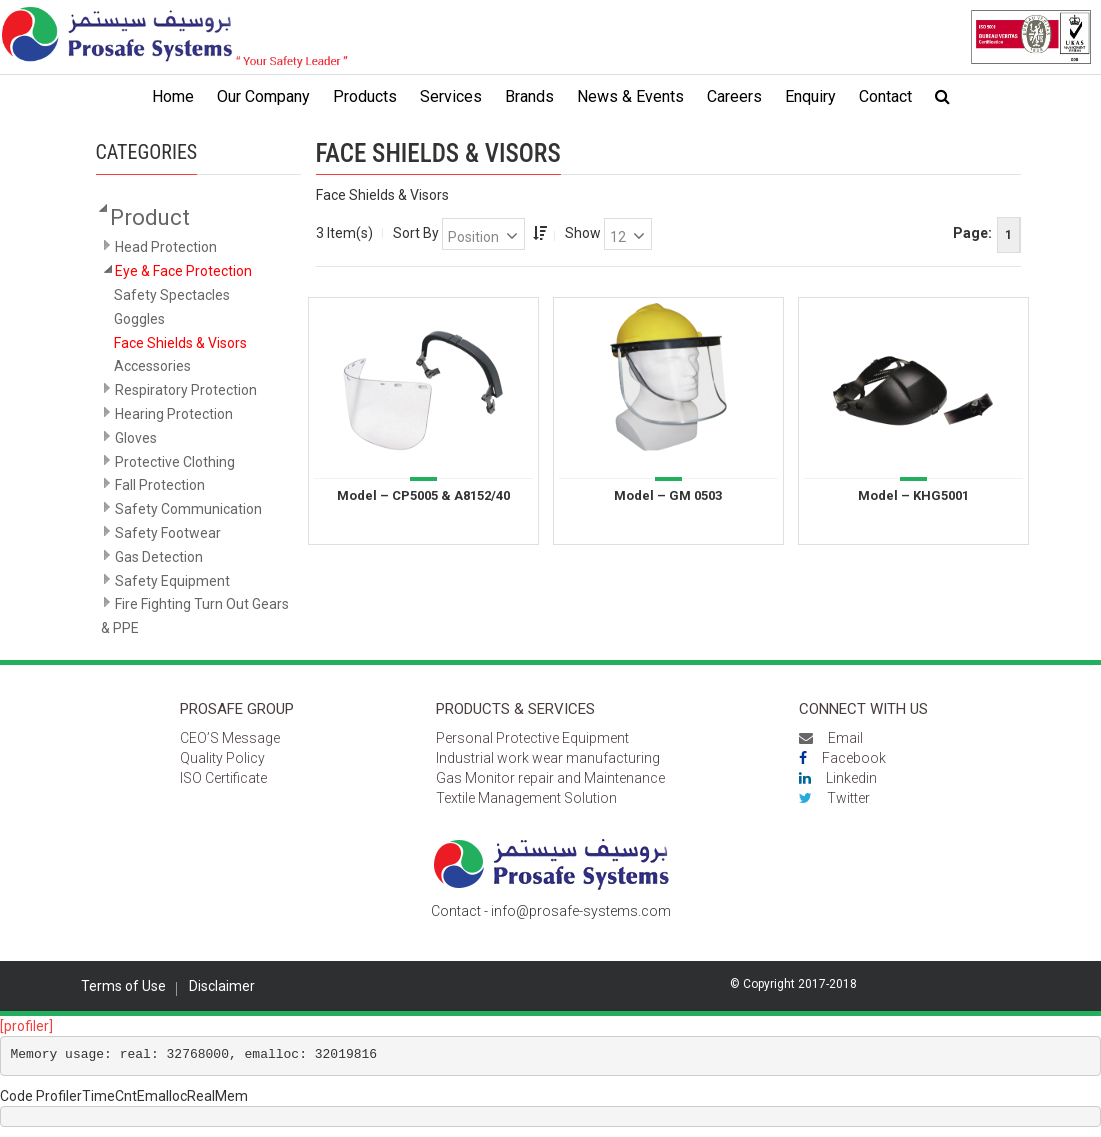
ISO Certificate (223, 778)
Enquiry (810, 96)
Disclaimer (222, 986)
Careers (734, 96)
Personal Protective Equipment (532, 738)
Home (173, 96)
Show (583, 233)
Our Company (263, 96)
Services (451, 96)
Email (831, 738)
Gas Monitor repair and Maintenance (550, 778)
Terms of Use (123, 986)
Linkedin (838, 778)
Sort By (416, 233)
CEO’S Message (230, 738)
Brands (529, 96)
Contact (885, 96)
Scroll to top (1028, 1081)
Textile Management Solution (526, 798)
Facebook (842, 758)
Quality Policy (222, 758)
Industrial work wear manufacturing (548, 758)
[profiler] (26, 1026)
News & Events (630, 96)
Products (365, 96)
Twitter (834, 798)
